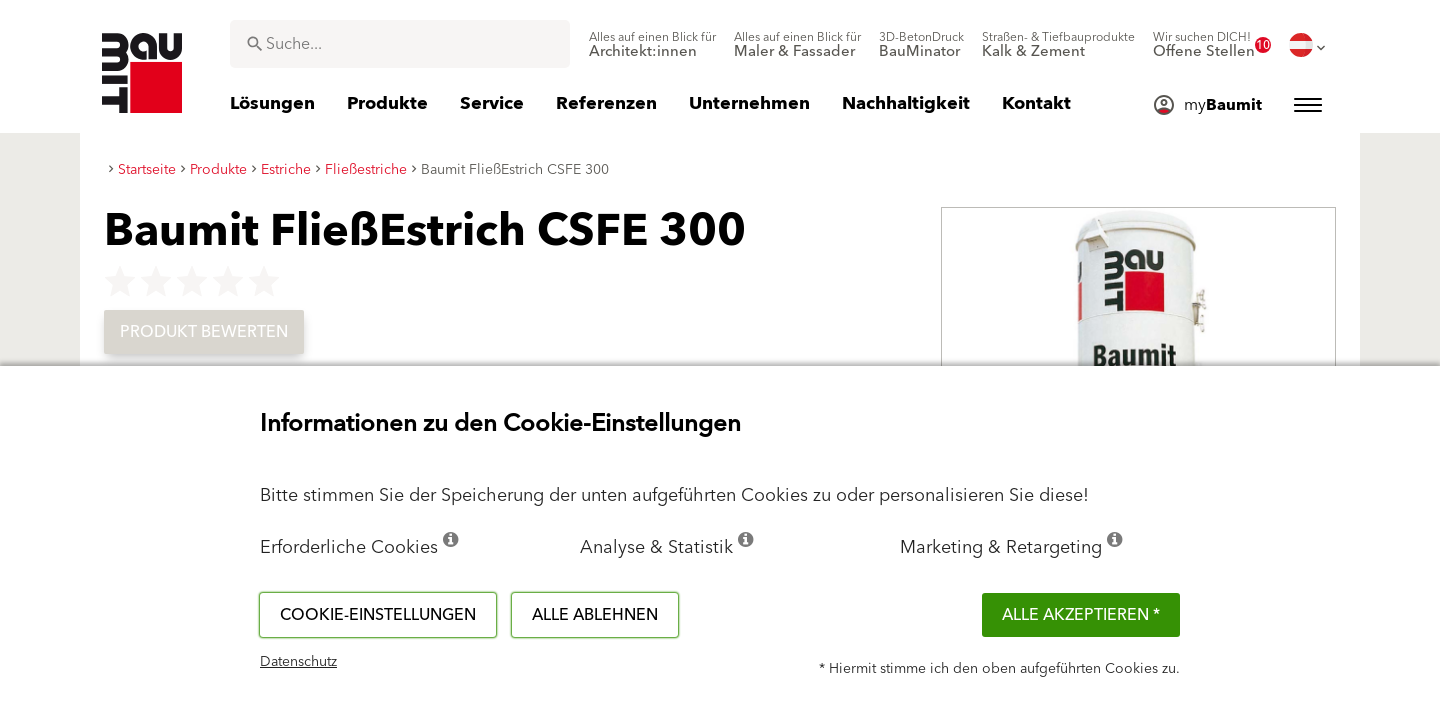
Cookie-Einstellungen (378, 615)
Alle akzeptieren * (1081, 615)
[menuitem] (652, 45)
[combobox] (400, 44)
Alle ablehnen (595, 615)
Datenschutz (298, 662)
